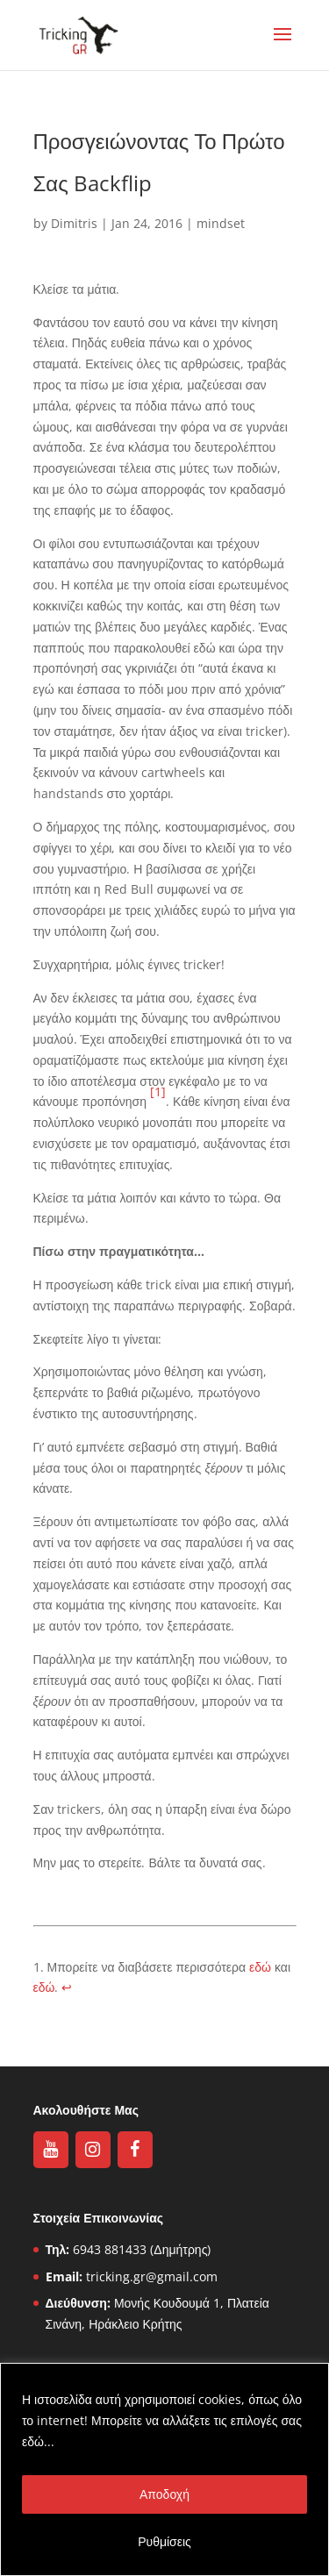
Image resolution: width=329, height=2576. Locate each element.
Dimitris (74, 223)
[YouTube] (50, 2149)
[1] (158, 1091)
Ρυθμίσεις (164, 2541)
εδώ (260, 1967)
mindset (221, 223)
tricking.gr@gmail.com (152, 2276)
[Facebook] (135, 2149)
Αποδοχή (164, 2494)
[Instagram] (93, 2149)
